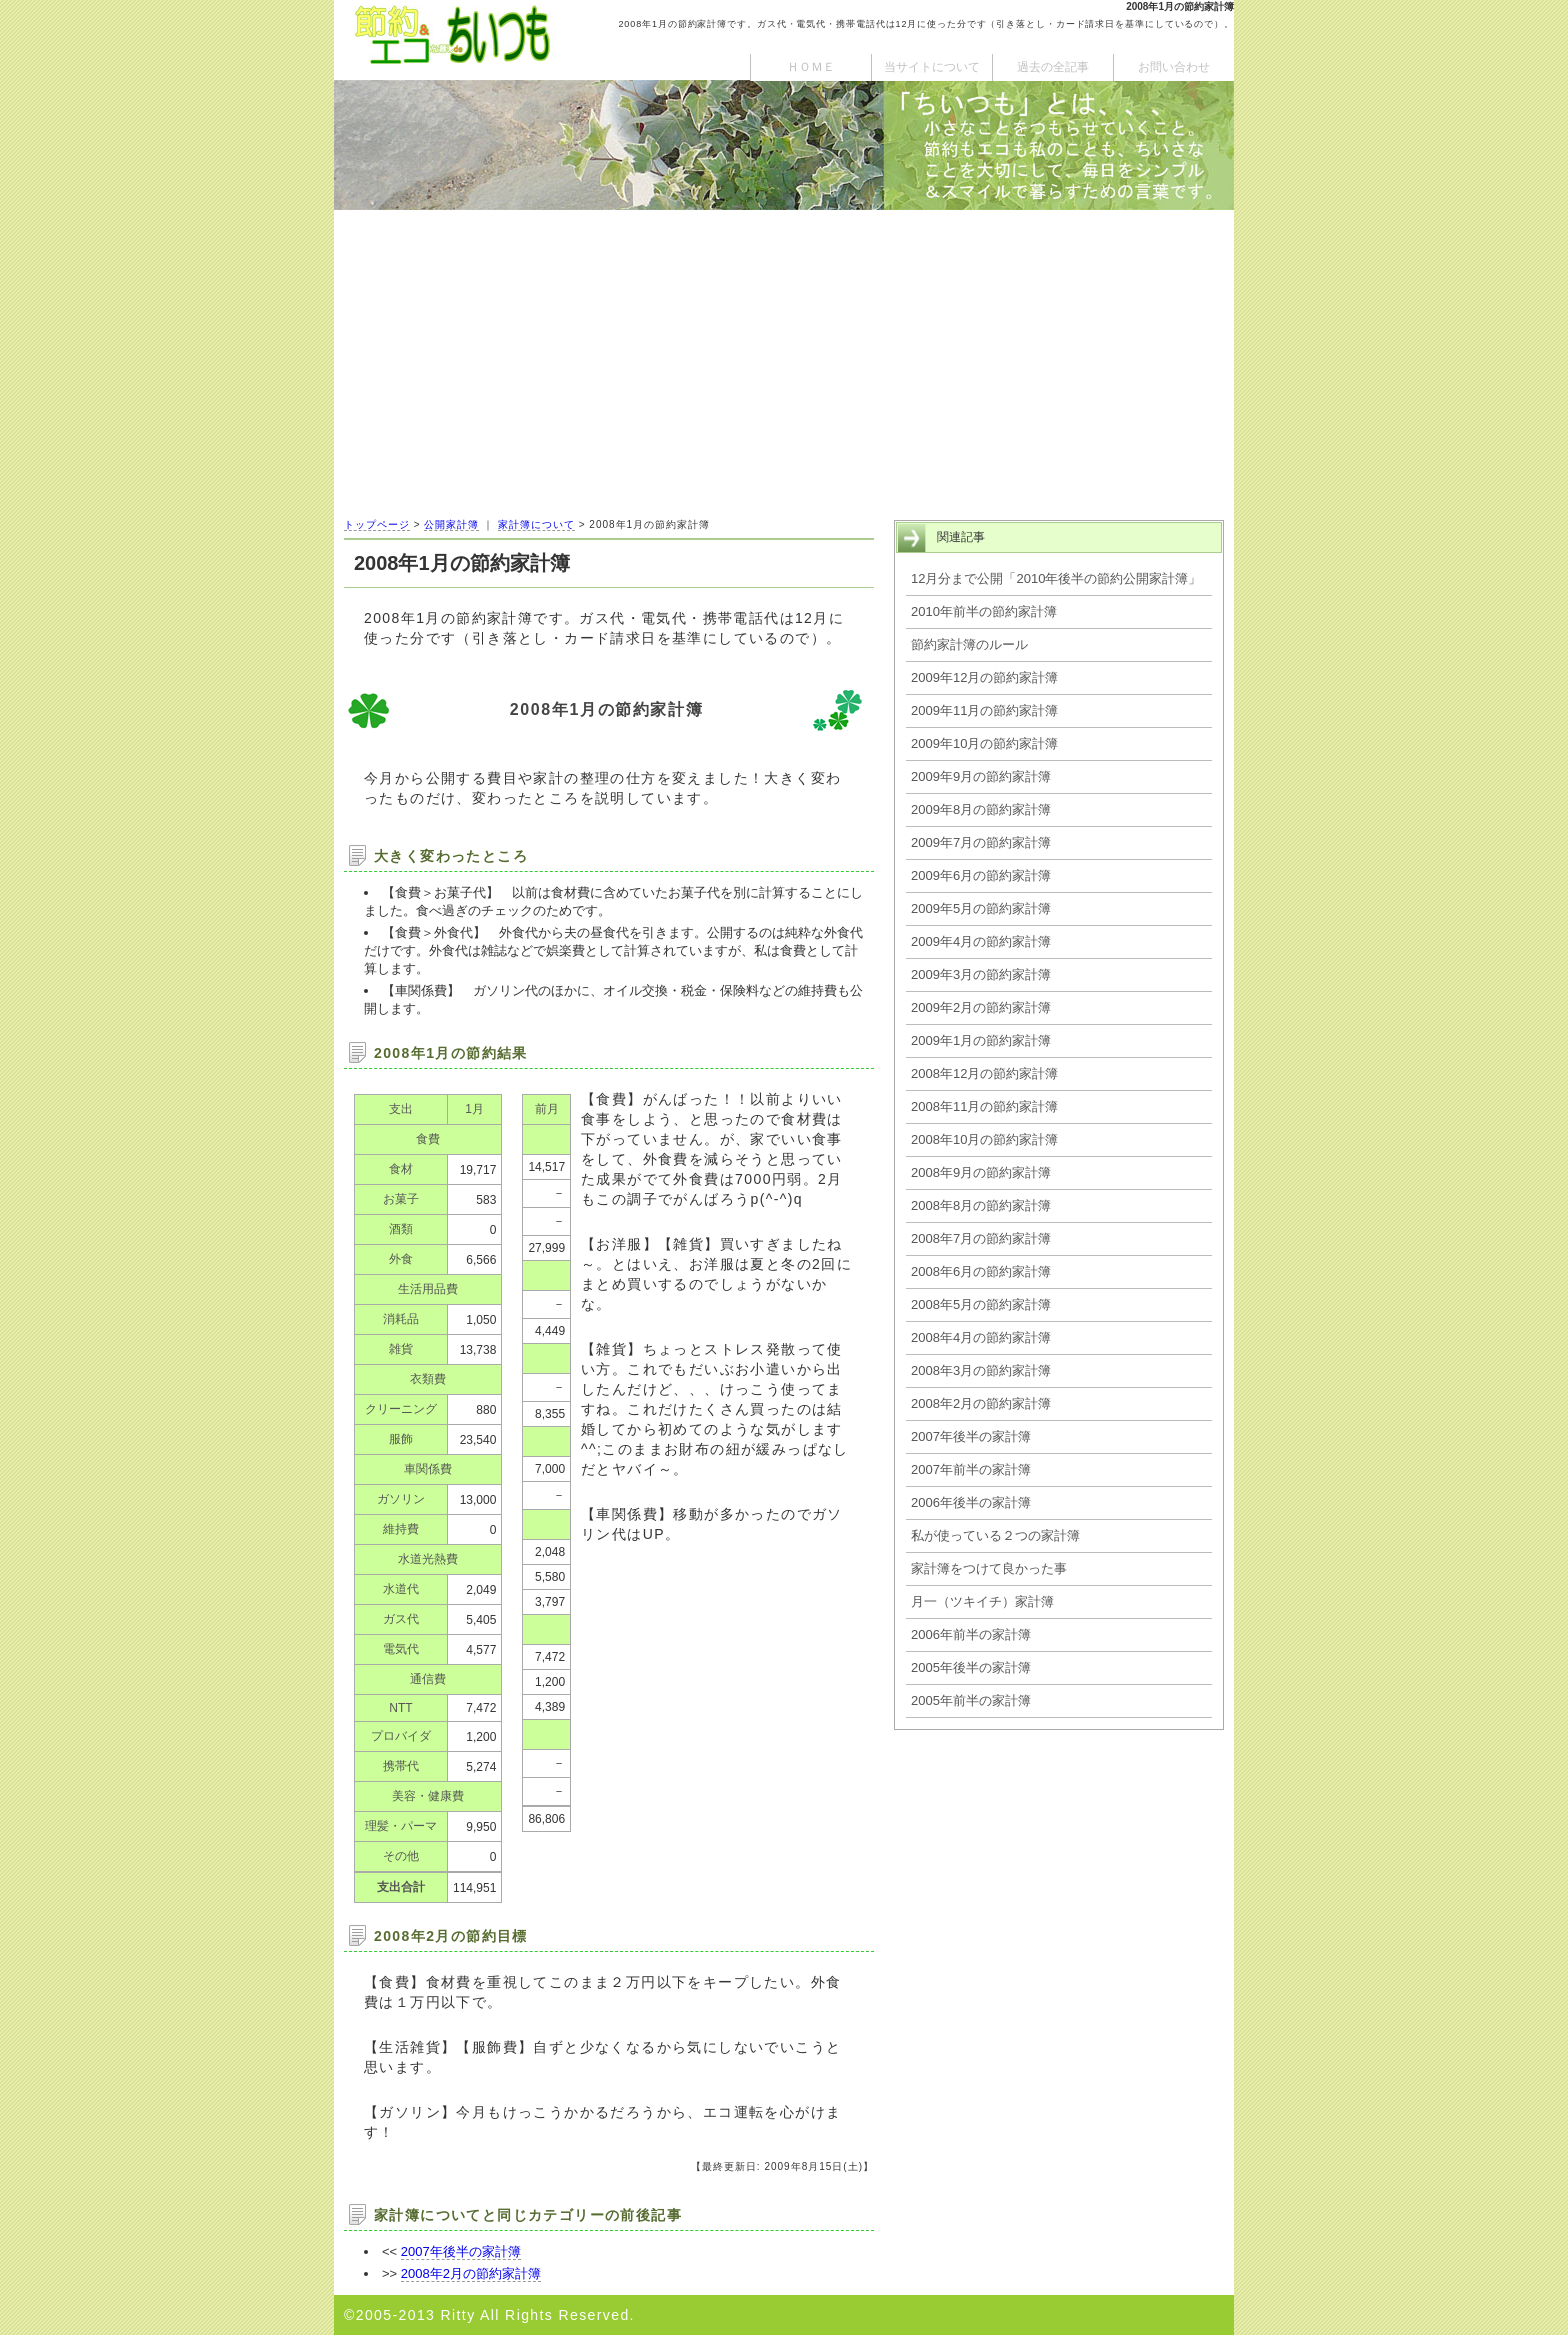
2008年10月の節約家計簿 (984, 1139)
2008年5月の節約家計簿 (981, 1304)
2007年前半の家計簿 (971, 1469)
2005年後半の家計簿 (971, 1667)
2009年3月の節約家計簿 (981, 974)
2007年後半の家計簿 (461, 2251)
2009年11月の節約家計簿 (984, 710)
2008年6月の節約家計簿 (981, 1271)
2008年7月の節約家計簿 (981, 1238)
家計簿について (536, 524)
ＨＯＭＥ (811, 67)
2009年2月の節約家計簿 (981, 1007)
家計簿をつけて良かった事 (989, 1568)
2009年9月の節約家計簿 (981, 776)
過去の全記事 (1053, 67)
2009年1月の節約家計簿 (981, 1040)
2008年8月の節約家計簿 (981, 1205)
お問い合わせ (1174, 67)
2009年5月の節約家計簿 (981, 908)
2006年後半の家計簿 (971, 1502)
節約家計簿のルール (969, 644)
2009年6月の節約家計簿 (981, 875)
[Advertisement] (784, 360)
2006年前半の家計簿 (971, 1634)
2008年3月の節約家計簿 (981, 1370)
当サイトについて (932, 67)
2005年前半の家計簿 (971, 1700)
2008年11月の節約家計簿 (984, 1106)
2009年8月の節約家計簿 (981, 809)
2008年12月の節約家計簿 (984, 1073)
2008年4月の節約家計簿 (981, 1337)
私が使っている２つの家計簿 (995, 1535)
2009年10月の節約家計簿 (984, 743)
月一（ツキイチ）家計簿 (982, 1601)
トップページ (377, 524)
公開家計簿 (451, 524)
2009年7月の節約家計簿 (981, 842)
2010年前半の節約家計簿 (984, 611)
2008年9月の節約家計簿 (981, 1172)
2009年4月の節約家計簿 (981, 941)
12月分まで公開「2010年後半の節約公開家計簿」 (1056, 578)
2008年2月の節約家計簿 (471, 2273)
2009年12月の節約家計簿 (984, 677)
